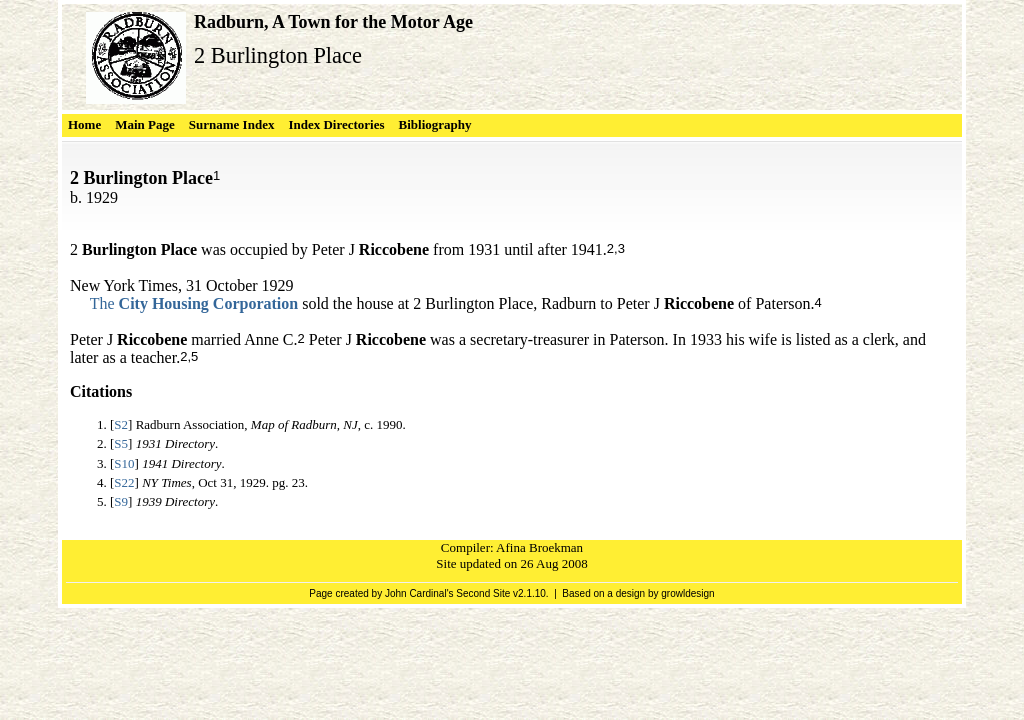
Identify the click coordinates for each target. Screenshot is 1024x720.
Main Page (145, 124)
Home (84, 124)
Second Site (483, 593)
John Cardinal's (419, 593)
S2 (121, 424)
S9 (121, 501)
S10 (124, 463)
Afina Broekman (539, 547)
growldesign (687, 593)
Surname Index (232, 124)
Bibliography (435, 124)
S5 (121, 443)
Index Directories (336, 124)
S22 (124, 482)
